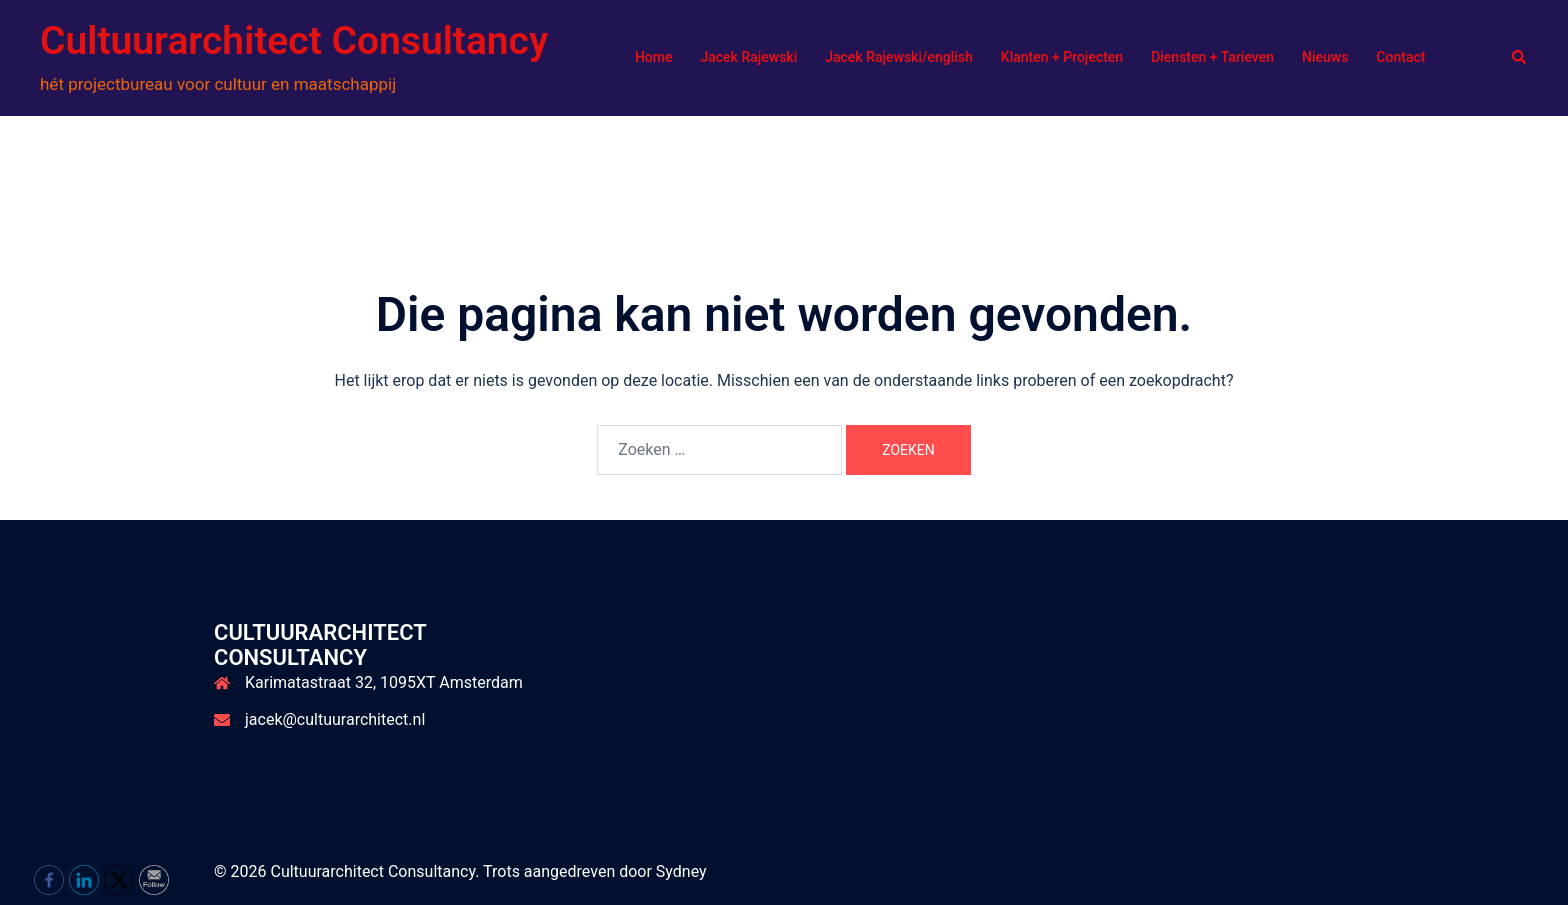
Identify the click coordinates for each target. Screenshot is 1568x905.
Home (654, 57)
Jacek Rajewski (748, 57)
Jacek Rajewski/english (899, 57)
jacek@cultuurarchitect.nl (335, 719)
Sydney (681, 871)
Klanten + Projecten (1062, 57)
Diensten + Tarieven (1212, 57)
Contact (1400, 57)
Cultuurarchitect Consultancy (294, 41)
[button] (1520, 58)
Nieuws (1325, 57)
